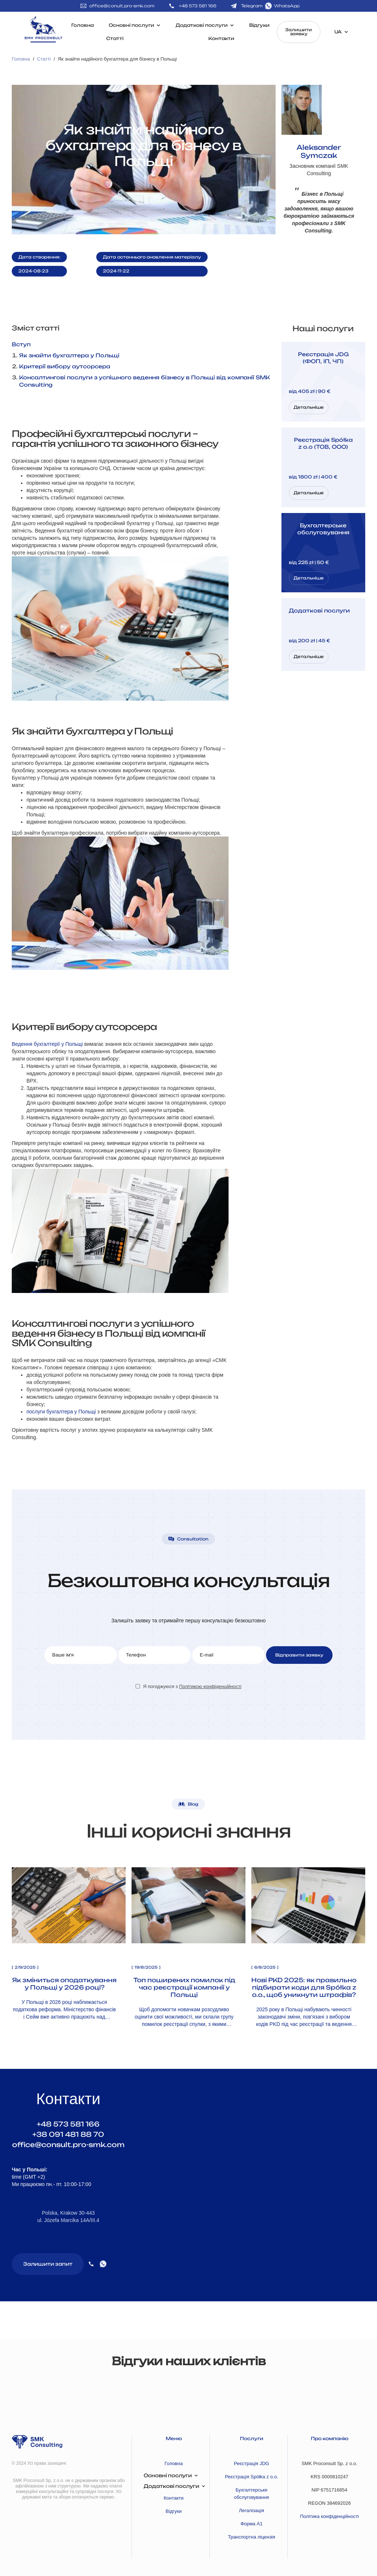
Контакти (221, 38)
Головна (82, 25)
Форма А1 (251, 2523)
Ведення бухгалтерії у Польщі (47, 1044)
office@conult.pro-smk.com (121, 6)
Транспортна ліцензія (251, 2537)
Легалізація (251, 2510)
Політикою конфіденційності (210, 1686)
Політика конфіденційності (329, 2516)
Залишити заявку (298, 31)
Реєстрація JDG (251, 2463)
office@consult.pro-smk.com (68, 2144)
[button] (6, 2391)
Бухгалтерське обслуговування (251, 2493)
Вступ (21, 344)
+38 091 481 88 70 (68, 2134)
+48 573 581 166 (68, 2124)
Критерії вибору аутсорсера (64, 366)
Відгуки (259, 25)
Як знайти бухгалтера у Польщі (69, 355)
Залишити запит (47, 2264)
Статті (114, 38)
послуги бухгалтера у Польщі (61, 1412)
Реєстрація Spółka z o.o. (251, 2476)
